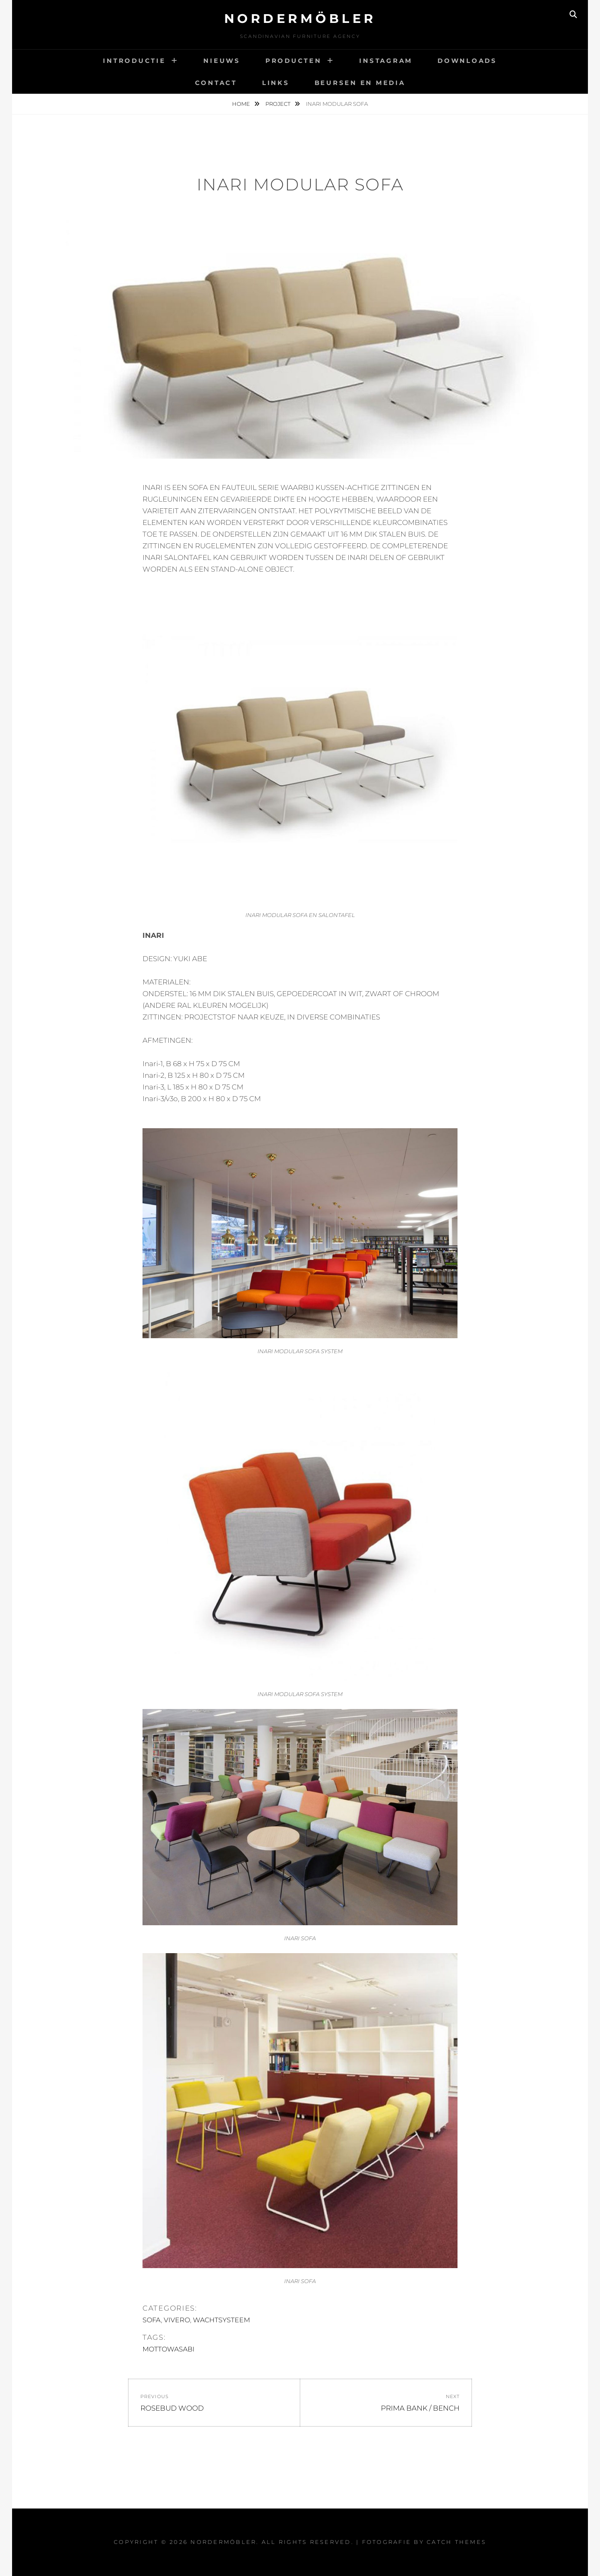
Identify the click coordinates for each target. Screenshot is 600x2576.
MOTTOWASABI (168, 2349)
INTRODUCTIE (134, 61)
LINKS (276, 83)
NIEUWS (221, 61)
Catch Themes (456, 2542)
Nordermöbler (300, 18)
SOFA (151, 2320)
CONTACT (216, 83)
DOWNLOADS (467, 61)
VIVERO (176, 2320)
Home (241, 103)
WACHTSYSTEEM (221, 2320)
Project (278, 103)
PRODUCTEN (293, 61)
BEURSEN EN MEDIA (360, 83)
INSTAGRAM (385, 61)
